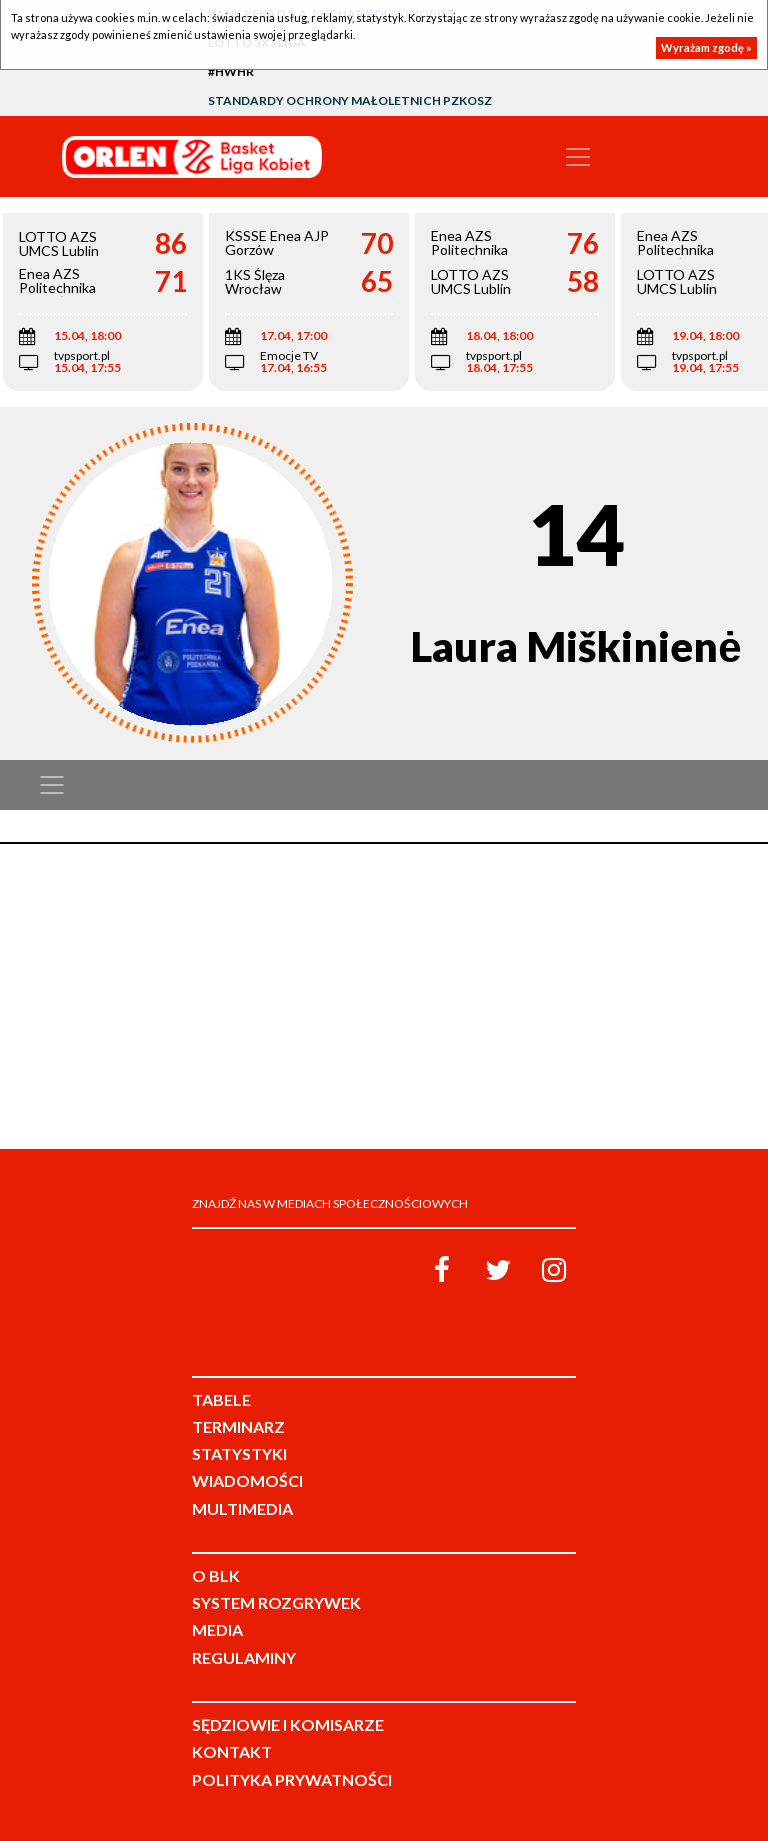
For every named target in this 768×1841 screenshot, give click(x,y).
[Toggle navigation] (578, 157)
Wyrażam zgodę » (706, 47)
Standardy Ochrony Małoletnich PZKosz (350, 100)
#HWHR (231, 71)
